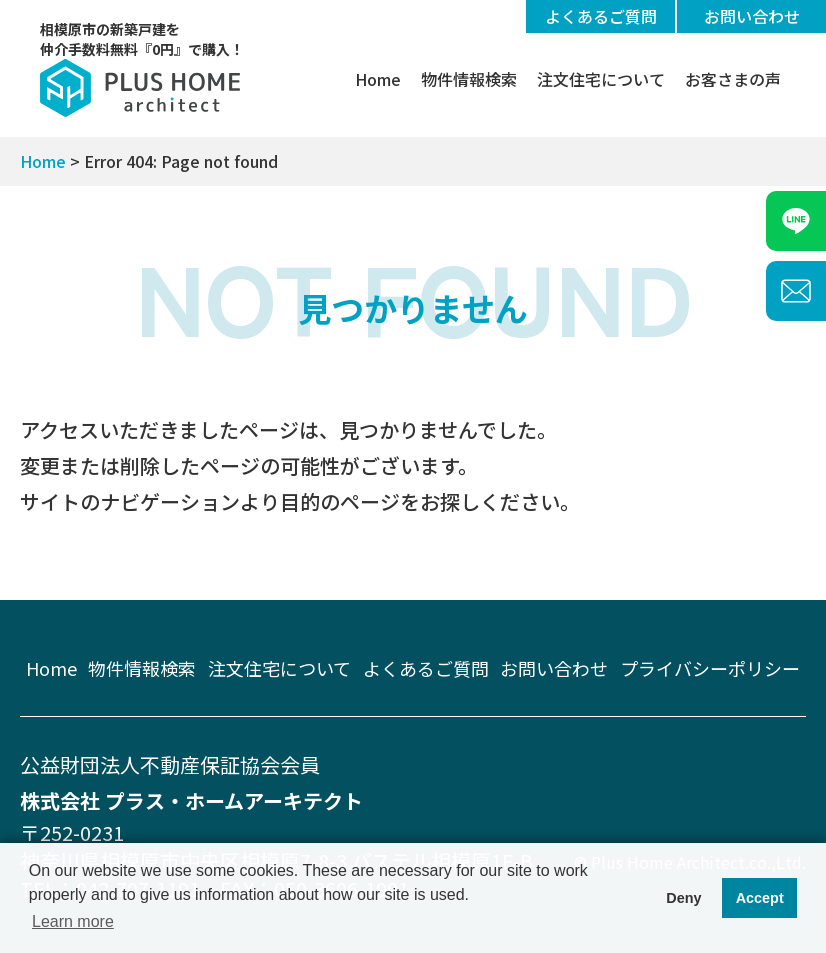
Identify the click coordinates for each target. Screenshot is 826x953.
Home (378, 79)
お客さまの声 (733, 79)
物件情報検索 (469, 79)
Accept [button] (760, 898)
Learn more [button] (73, 921)
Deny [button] (683, 898)
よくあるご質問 (601, 16)
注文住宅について (601, 79)
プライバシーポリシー (710, 668)
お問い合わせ (752, 16)
